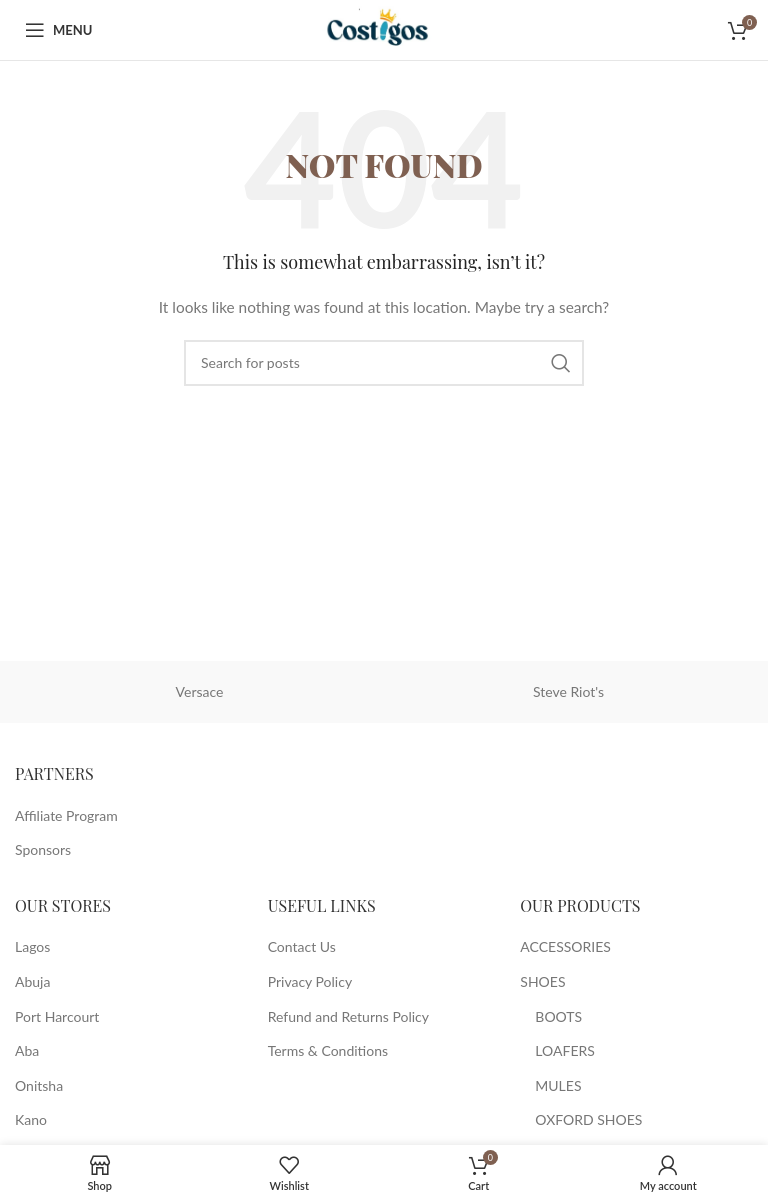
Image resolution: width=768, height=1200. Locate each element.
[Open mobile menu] (58, 30)
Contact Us (302, 946)
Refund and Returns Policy (348, 1016)
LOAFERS (565, 1050)
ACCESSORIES (565, 946)
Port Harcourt (57, 1016)
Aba (27, 1050)
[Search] (384, 363)
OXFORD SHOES (588, 1119)
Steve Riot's (568, 691)
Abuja (32, 981)
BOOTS (558, 1016)
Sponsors (43, 849)
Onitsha (39, 1085)
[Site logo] (383, 28)
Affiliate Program (66, 815)
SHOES (542, 981)
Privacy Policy (310, 981)
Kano (31, 1119)
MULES (558, 1085)
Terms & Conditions (328, 1050)
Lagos (32, 946)
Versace (200, 691)
